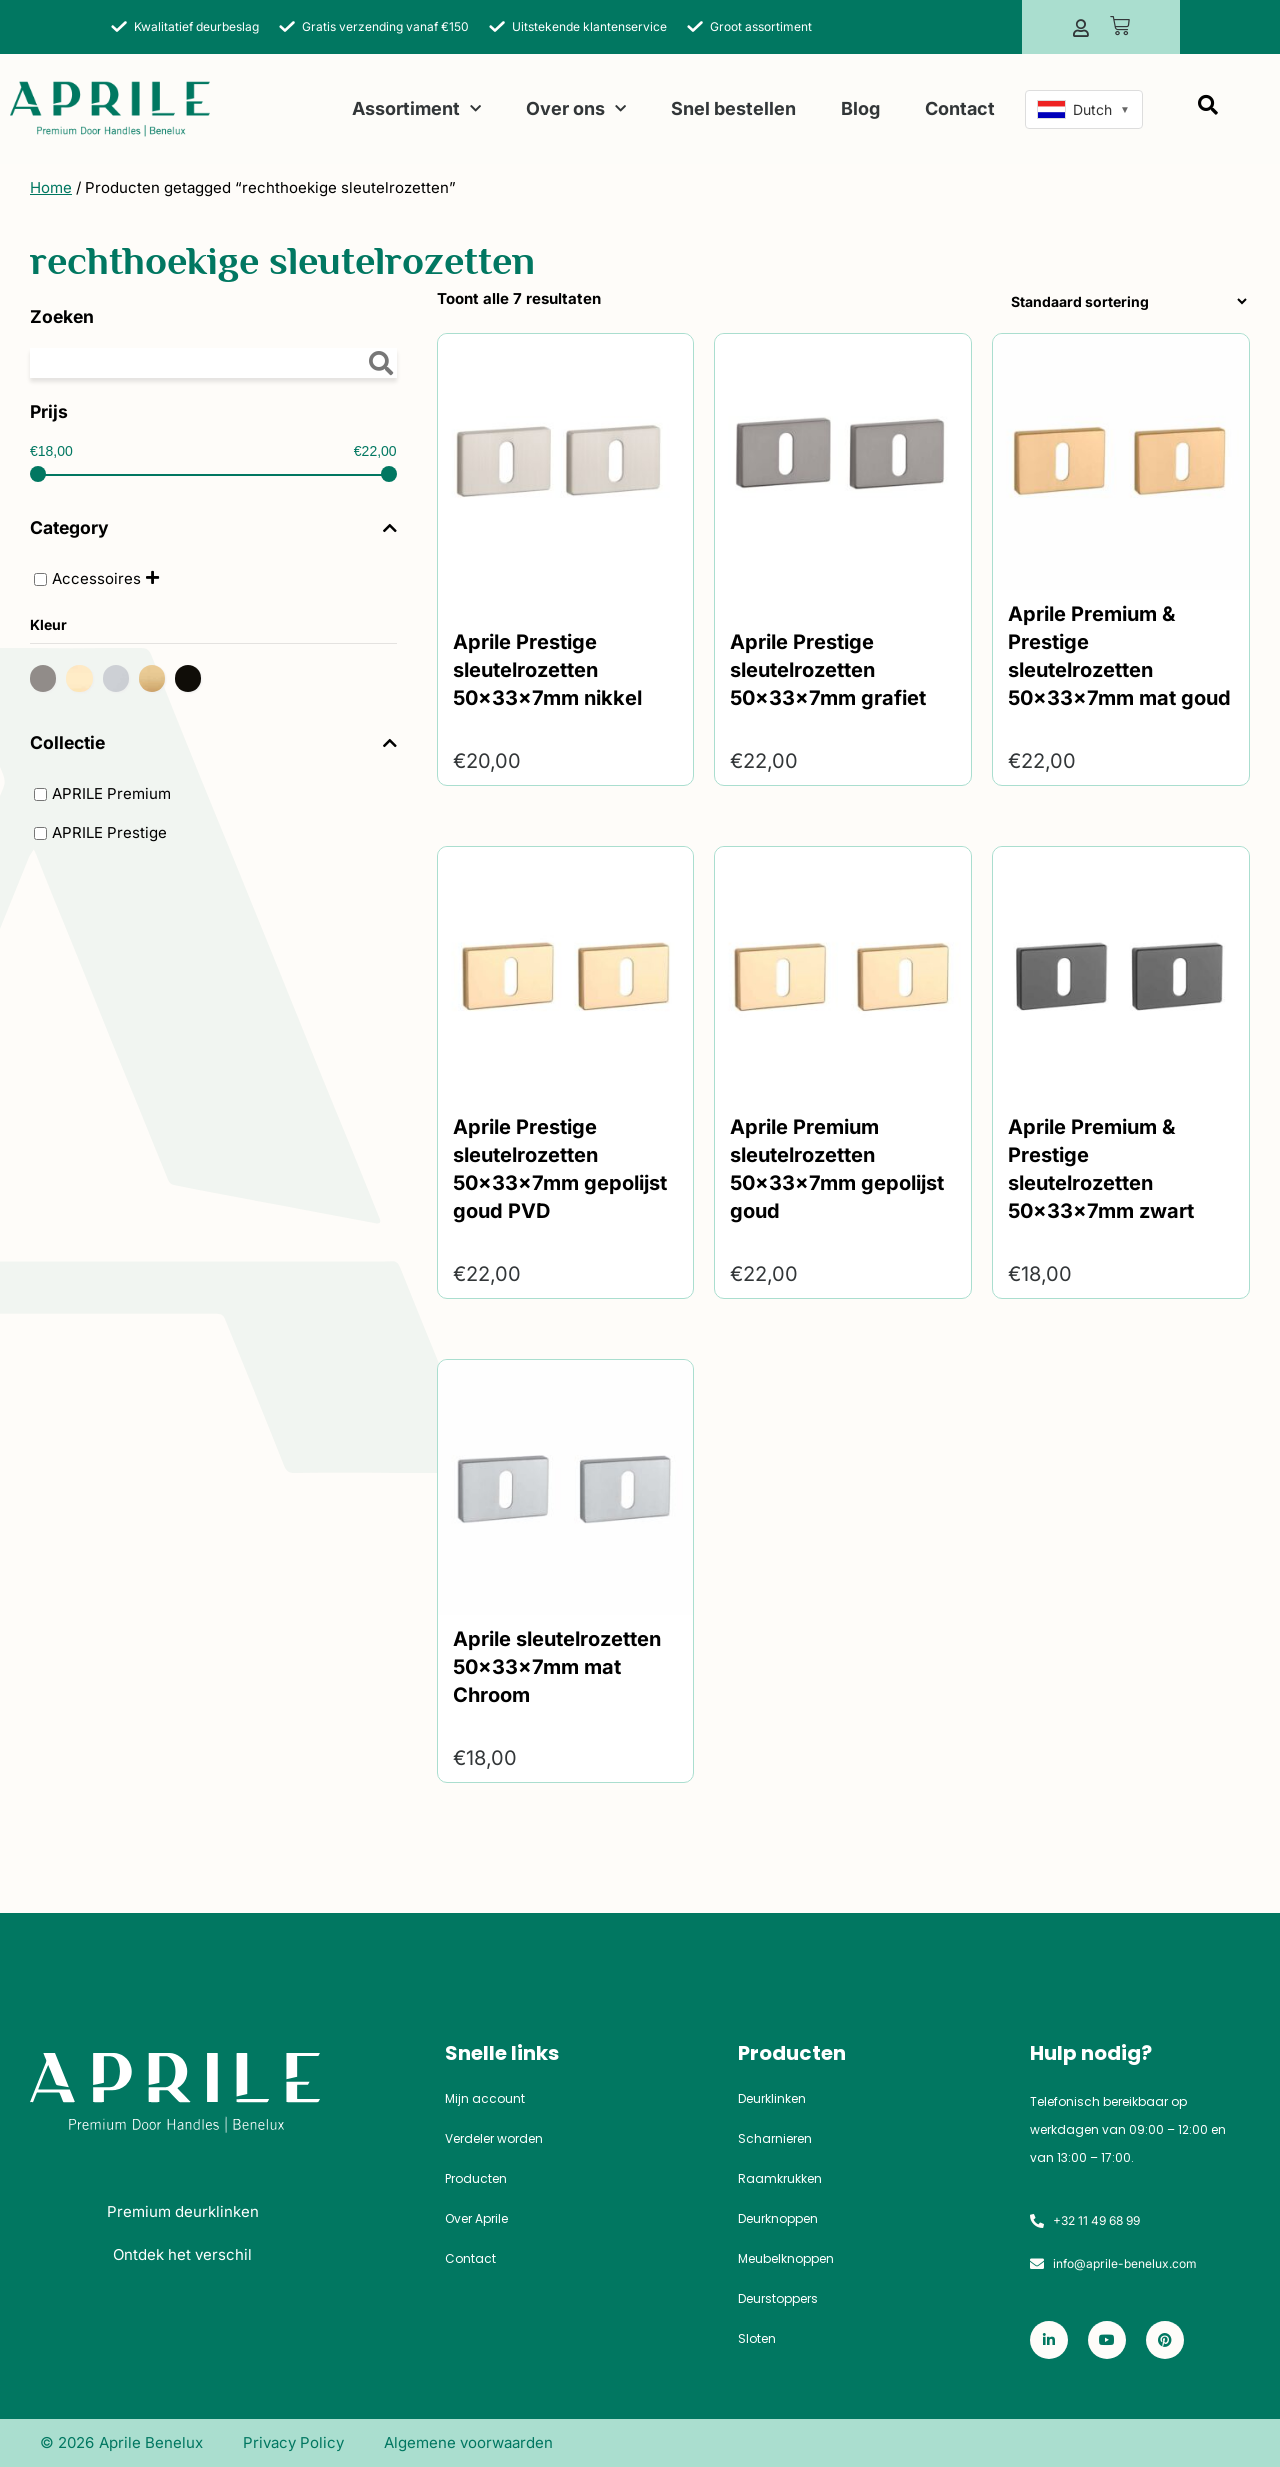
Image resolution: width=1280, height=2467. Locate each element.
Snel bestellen (733, 108)
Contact (960, 108)
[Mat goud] (157, 677)
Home (51, 187)
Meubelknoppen (786, 2259)
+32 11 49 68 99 (1096, 2220)
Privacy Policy (293, 2442)
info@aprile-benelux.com (1125, 2263)
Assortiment (416, 109)
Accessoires (96, 578)
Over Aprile (476, 2219)
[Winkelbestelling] (1125, 301)
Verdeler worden (494, 2139)
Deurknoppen (778, 2219)
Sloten (757, 2339)
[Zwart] (193, 677)
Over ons (576, 109)
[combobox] (1084, 109)
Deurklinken (772, 2099)
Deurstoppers (778, 2299)
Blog (860, 108)
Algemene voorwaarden (468, 2442)
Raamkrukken (780, 2179)
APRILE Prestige (109, 832)
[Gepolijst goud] (84, 677)
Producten (476, 2179)
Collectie (213, 743)
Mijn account (485, 2099)
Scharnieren (775, 2139)
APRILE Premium (111, 793)
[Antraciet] (48, 677)
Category (213, 528)
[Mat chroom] (121, 677)
